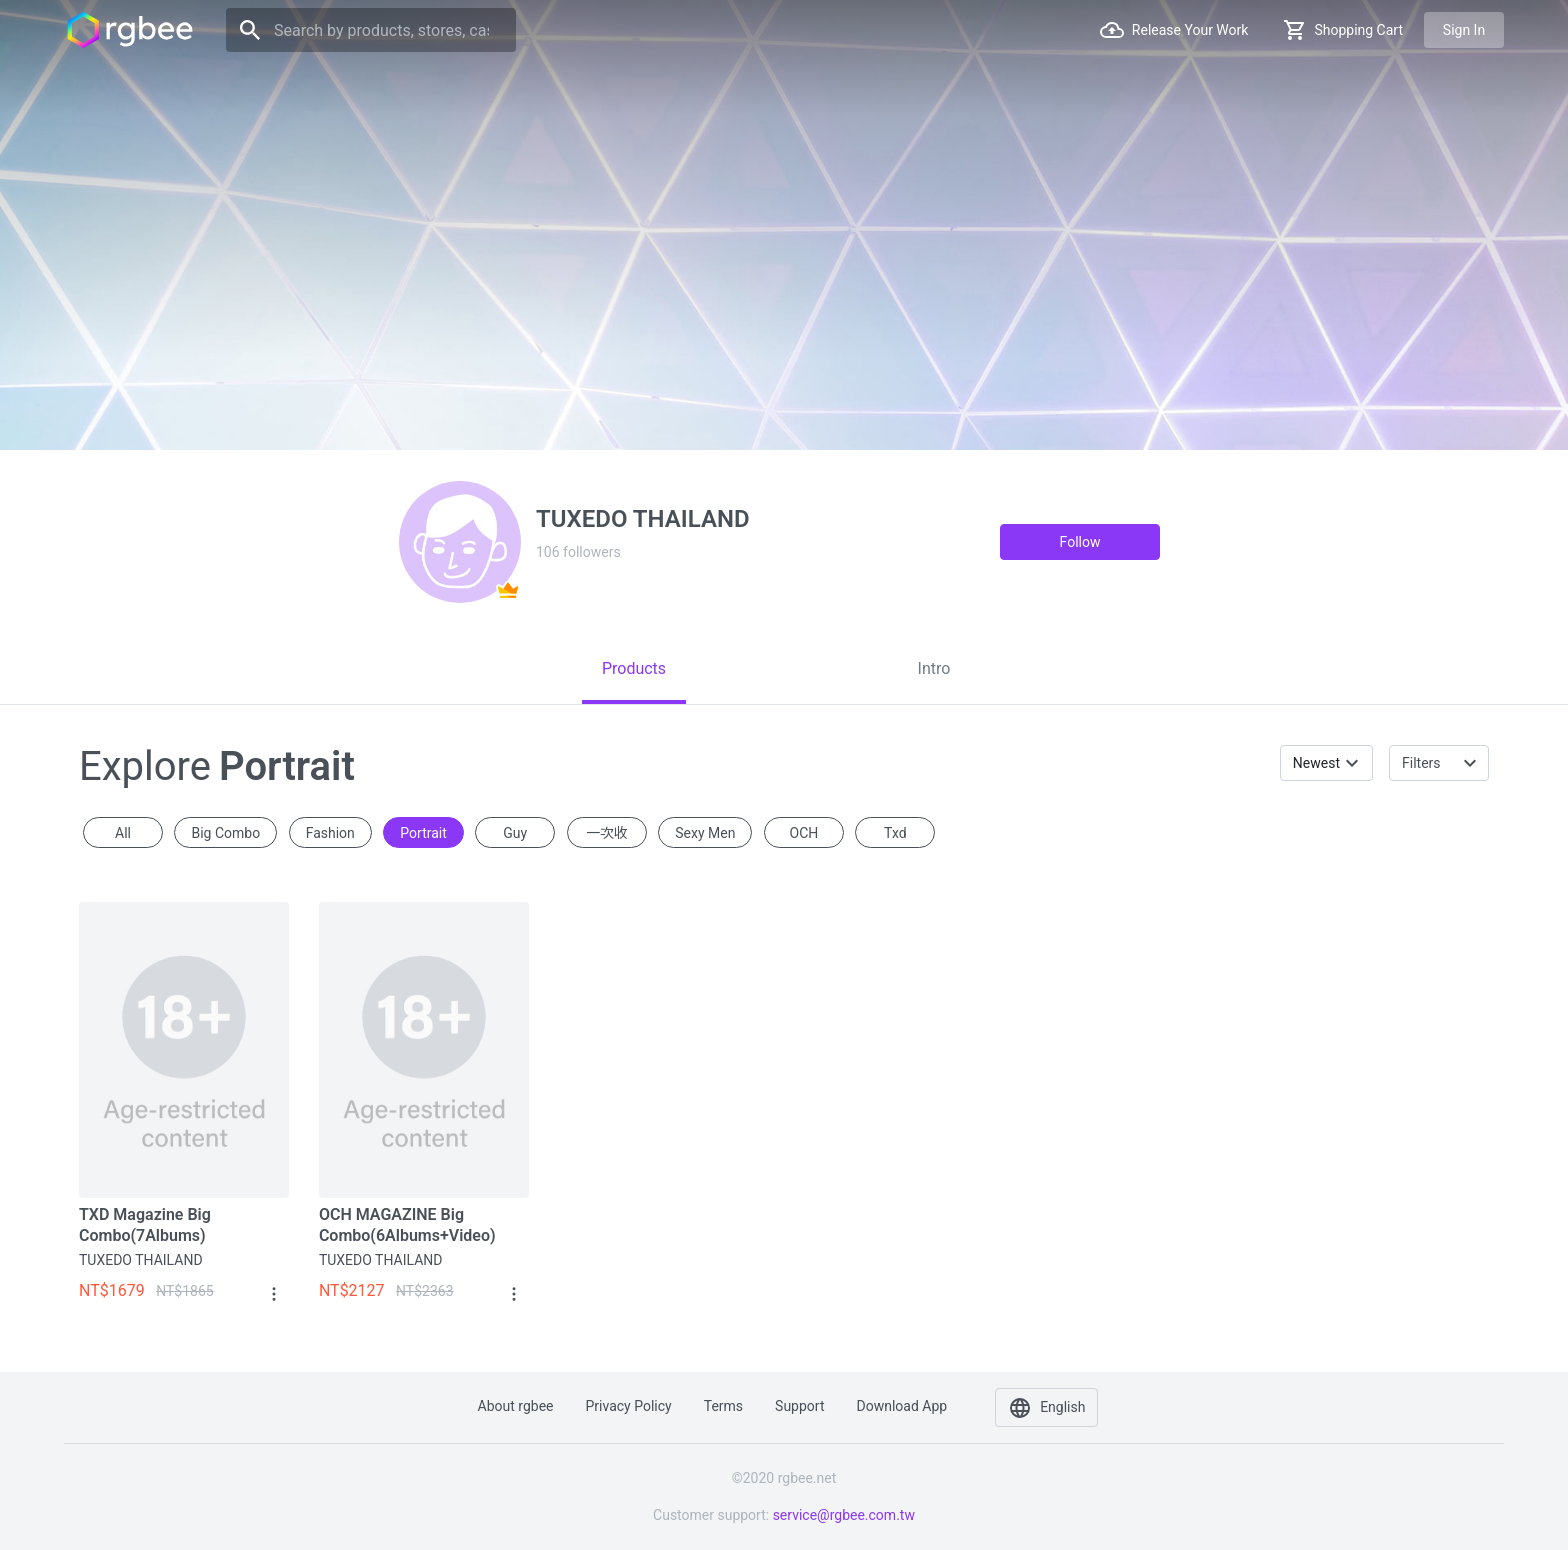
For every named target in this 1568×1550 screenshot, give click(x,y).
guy (515, 833)
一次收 (607, 833)
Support (799, 1406)
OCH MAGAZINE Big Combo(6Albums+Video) (407, 1225)
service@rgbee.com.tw (844, 1515)
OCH (804, 833)
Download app (901, 1406)
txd (895, 833)
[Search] (371, 30)
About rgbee (516, 1406)
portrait (423, 833)
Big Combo (225, 833)
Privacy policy (629, 1406)
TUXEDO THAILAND (141, 1260)
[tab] (634, 669)
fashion (330, 833)
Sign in (1464, 30)
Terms (723, 1406)
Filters (1421, 763)
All (123, 833)
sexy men (705, 833)
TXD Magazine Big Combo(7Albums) (145, 1225)
